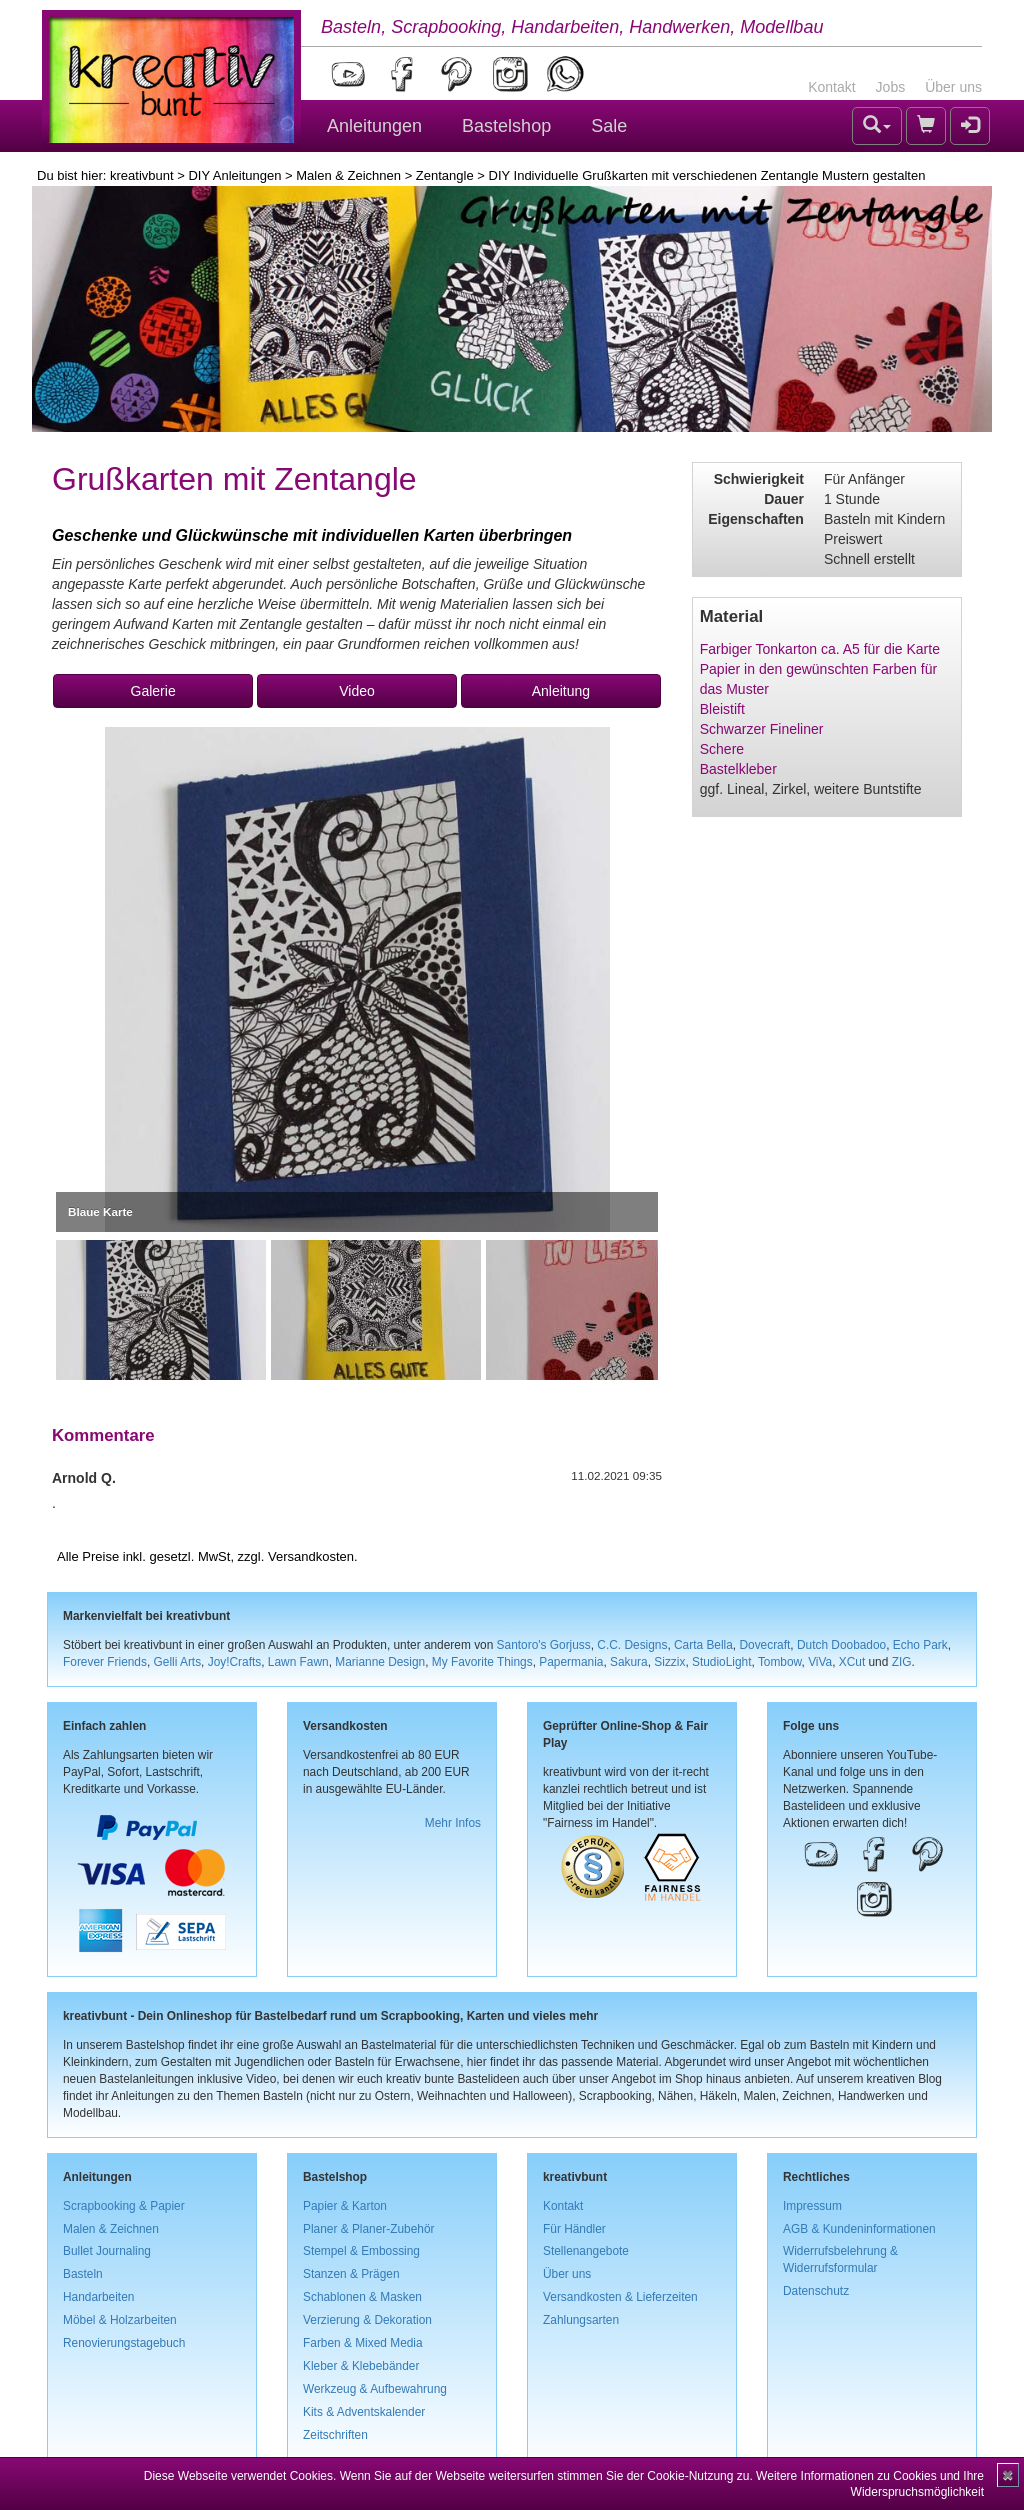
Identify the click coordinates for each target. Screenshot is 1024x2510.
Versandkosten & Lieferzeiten (620, 2297)
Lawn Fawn (298, 1662)
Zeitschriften (335, 2435)
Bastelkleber (738, 769)
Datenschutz (816, 2291)
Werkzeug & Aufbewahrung (375, 2389)
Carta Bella (703, 1645)
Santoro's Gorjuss (544, 1645)
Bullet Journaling (107, 2251)
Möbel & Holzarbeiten (120, 2320)
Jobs (891, 87)
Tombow (780, 1662)
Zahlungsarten (581, 2320)
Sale (609, 126)
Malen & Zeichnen (348, 175)
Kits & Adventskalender (364, 2412)
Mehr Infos (453, 1823)
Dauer (784, 499)
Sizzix (669, 1662)
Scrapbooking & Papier (124, 2206)
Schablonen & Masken (362, 2297)
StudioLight (722, 1662)
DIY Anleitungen (234, 175)
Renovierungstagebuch (124, 2343)
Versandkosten (311, 1556)
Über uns (953, 87)
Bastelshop (506, 126)
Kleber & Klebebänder (361, 2366)
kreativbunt (142, 175)
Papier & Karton (345, 2206)
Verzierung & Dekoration (367, 2320)
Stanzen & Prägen (351, 2274)
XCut (852, 1662)
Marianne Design (380, 1662)
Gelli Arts (178, 1662)
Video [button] (357, 691)
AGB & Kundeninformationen (859, 2229)
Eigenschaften (756, 519)
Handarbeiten (98, 2297)
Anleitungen (374, 126)
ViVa (820, 1662)
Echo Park (920, 1645)
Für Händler (574, 2229)
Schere (722, 749)
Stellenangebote (586, 2251)
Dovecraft (764, 1645)
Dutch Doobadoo (841, 1645)
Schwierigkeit (759, 479)
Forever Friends (105, 1662)
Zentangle (445, 175)
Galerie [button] (153, 691)
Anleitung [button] (561, 691)
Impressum (812, 2206)
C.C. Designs (632, 1645)
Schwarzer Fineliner (762, 729)
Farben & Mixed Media (363, 2343)
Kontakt (831, 87)
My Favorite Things (482, 1662)
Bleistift (722, 709)
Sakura (629, 1662)
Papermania (571, 1662)
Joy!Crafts (235, 1662)
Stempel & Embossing (361, 2251)
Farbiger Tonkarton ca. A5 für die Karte (820, 649)
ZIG (902, 1662)
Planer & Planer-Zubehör (369, 2229)
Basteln (83, 2274)
